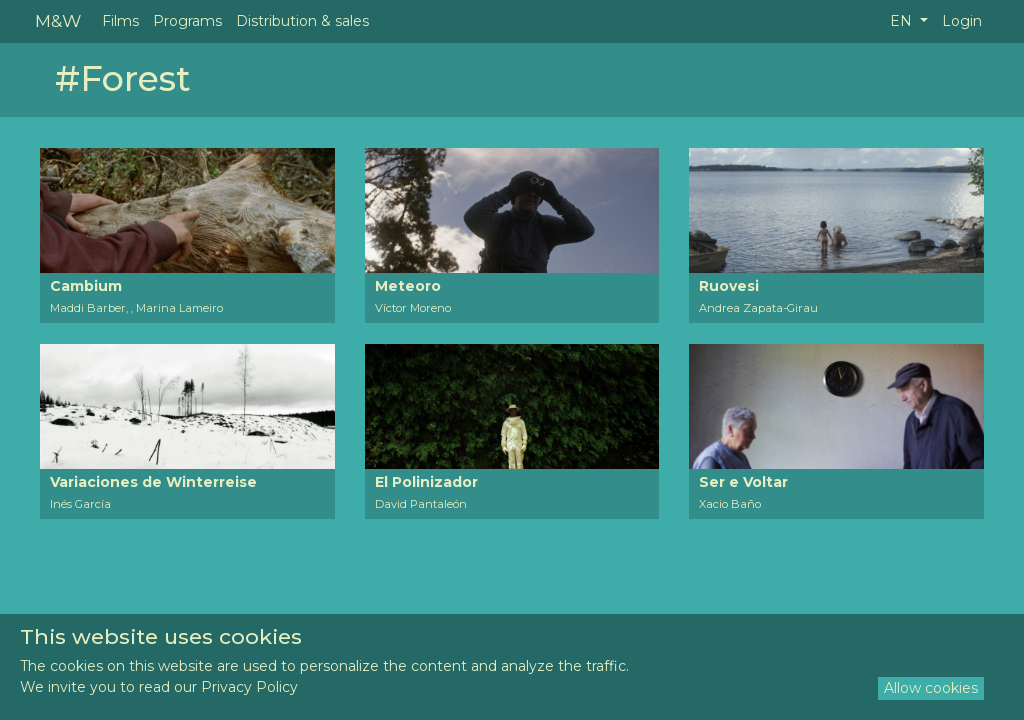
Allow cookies (931, 688)
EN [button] (903, 21)
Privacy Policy (249, 687)
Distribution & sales (302, 21)
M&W (58, 20)
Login (962, 21)
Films (120, 21)
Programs (187, 21)
